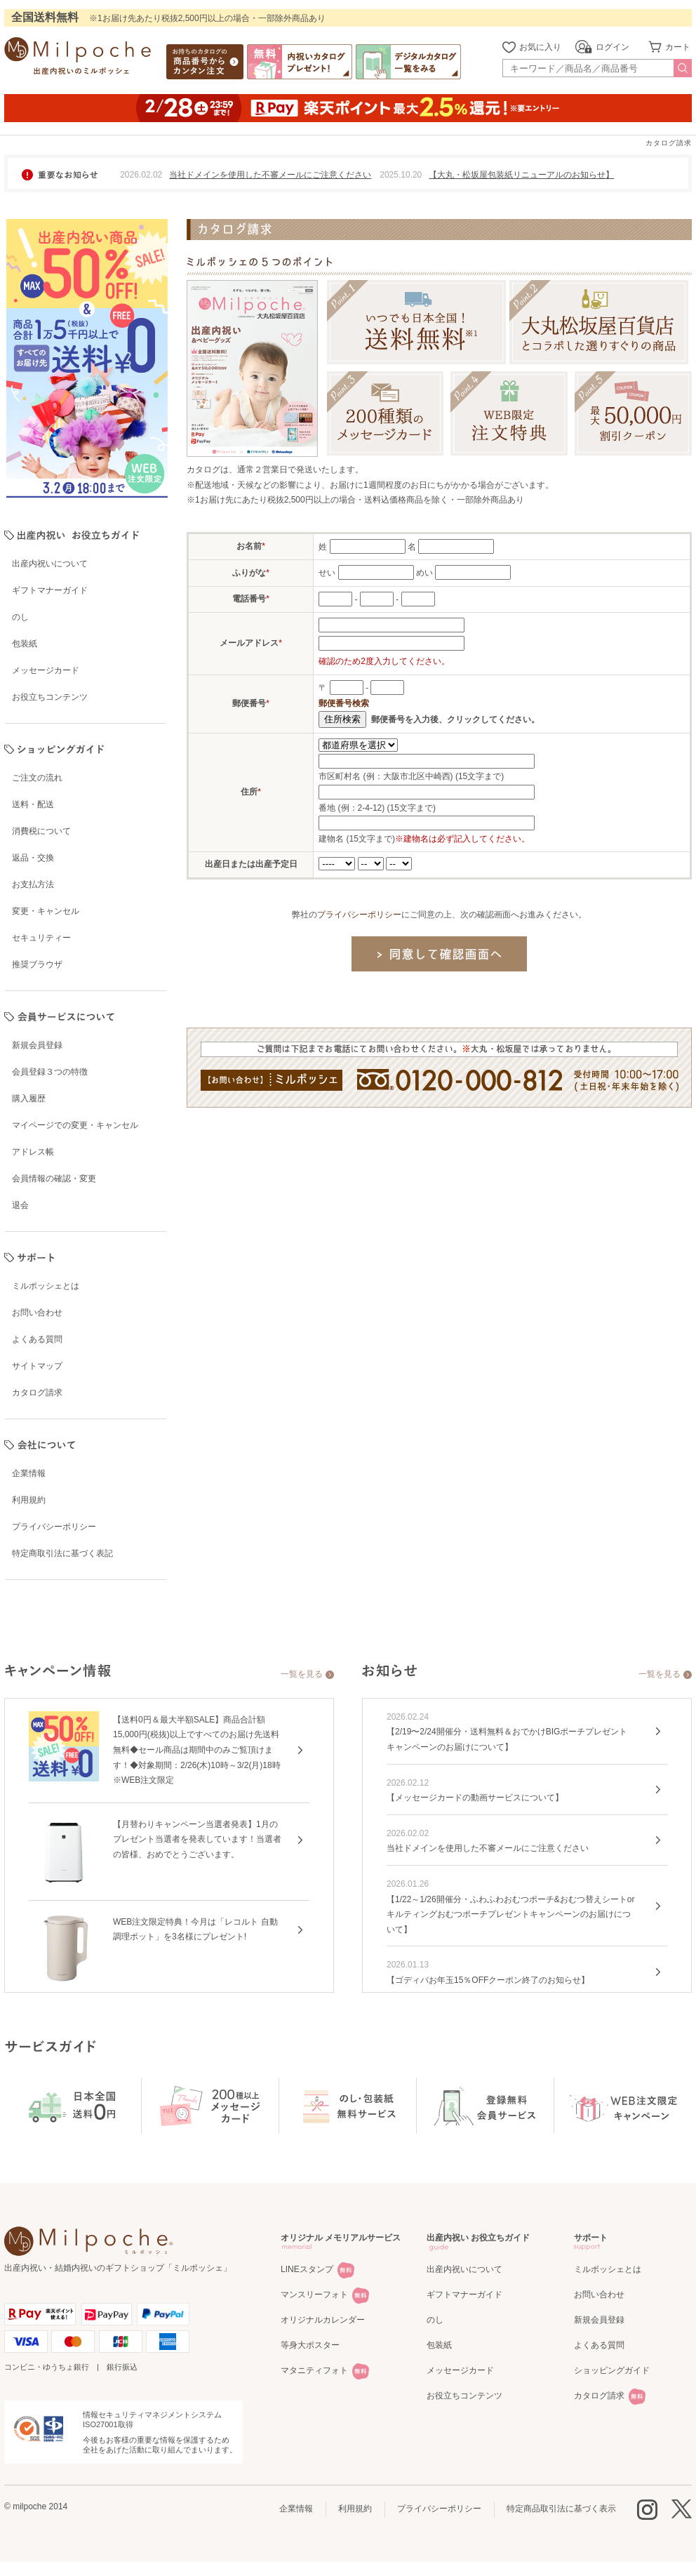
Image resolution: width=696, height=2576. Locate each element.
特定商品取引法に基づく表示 (561, 2509)
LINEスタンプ (307, 2269)
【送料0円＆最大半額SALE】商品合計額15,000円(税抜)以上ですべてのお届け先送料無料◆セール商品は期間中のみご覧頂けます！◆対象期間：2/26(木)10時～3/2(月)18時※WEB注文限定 (197, 1750)
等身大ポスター (310, 2345)
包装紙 (439, 2345)
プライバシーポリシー (359, 914)
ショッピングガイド (612, 2370)
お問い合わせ (599, 2294)
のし (435, 2320)
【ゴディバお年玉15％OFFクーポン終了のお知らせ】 (488, 1980)
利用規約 (355, 2509)
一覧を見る (302, 1674)
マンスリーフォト (314, 2294)
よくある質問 (599, 2345)
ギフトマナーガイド (464, 2294)
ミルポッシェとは (607, 2269)
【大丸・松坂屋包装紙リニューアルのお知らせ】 (521, 175)
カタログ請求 (599, 2396)
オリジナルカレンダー (323, 2320)
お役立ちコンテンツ (464, 2396)
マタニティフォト (314, 2370)
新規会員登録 (599, 2320)
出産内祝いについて (464, 2269)
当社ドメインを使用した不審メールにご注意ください (270, 175)
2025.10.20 (401, 175)
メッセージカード (460, 2370)
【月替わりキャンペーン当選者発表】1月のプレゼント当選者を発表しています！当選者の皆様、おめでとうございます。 (197, 1839)
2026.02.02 (141, 175)
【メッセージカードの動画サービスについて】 (475, 1797)
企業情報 (296, 2509)
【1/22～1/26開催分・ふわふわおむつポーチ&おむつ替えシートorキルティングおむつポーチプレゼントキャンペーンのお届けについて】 (510, 1914)
